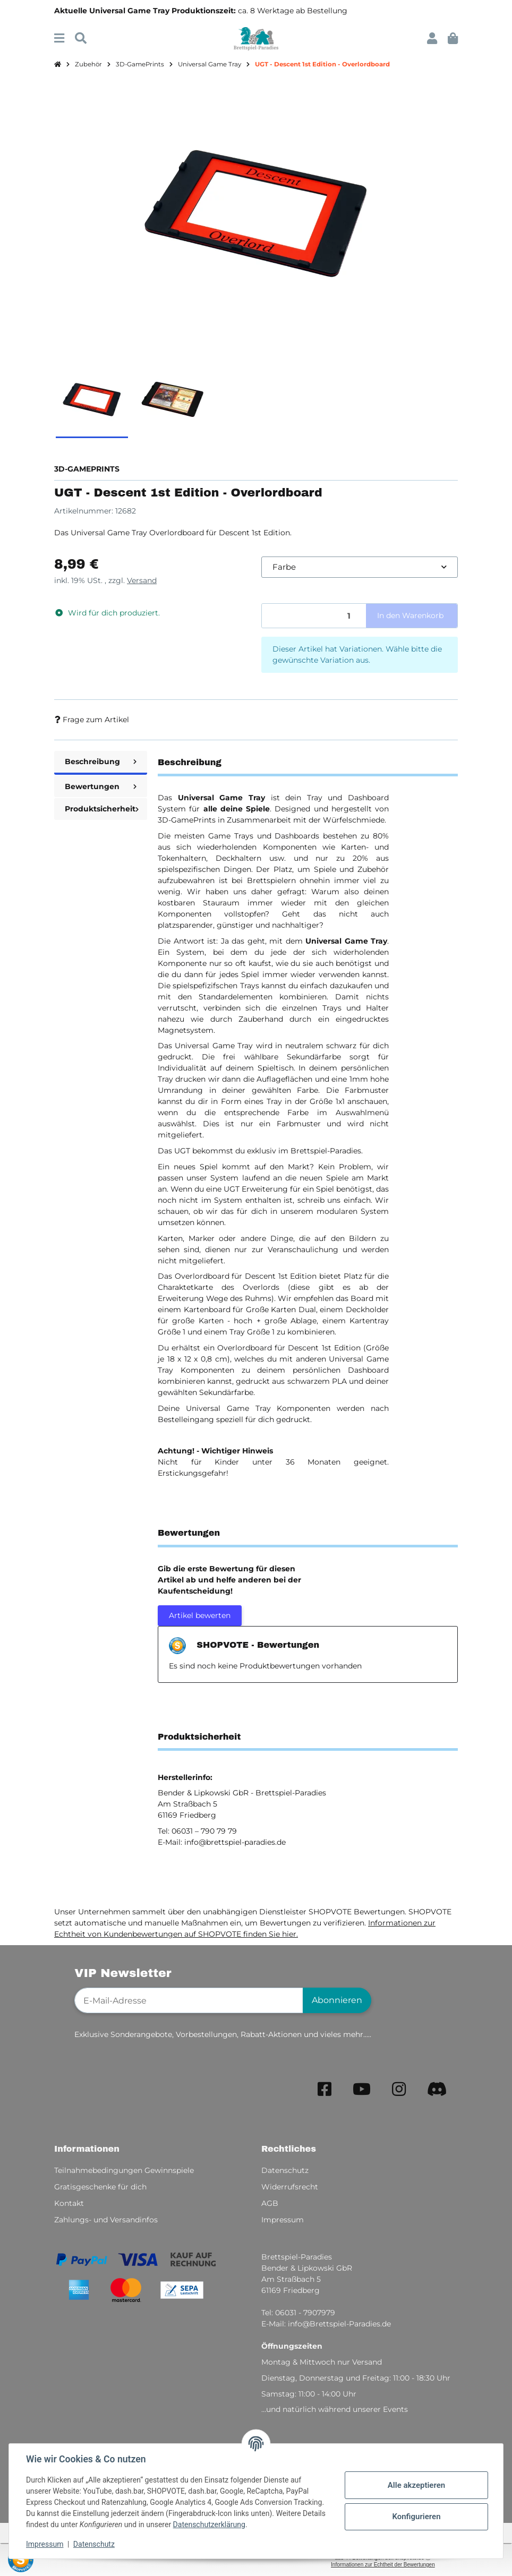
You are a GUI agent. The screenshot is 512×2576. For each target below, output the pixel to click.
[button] (432, 38)
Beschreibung (100, 761)
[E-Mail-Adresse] (188, 2000)
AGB (269, 2203)
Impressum (44, 2544)
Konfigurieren (416, 2516)
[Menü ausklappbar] (59, 38)
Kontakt (69, 2203)
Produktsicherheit (102, 809)
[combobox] (359, 567)
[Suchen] (81, 38)
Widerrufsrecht (289, 2187)
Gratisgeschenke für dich (100, 2187)
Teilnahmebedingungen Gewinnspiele (124, 2170)
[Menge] (314, 616)
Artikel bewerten (200, 1615)
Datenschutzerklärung (209, 2524)
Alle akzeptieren (416, 2485)
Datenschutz (94, 2544)
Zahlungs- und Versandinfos (106, 2219)
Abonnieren (337, 2000)
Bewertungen (100, 786)
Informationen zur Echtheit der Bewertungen (383, 2565)
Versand (142, 580)
